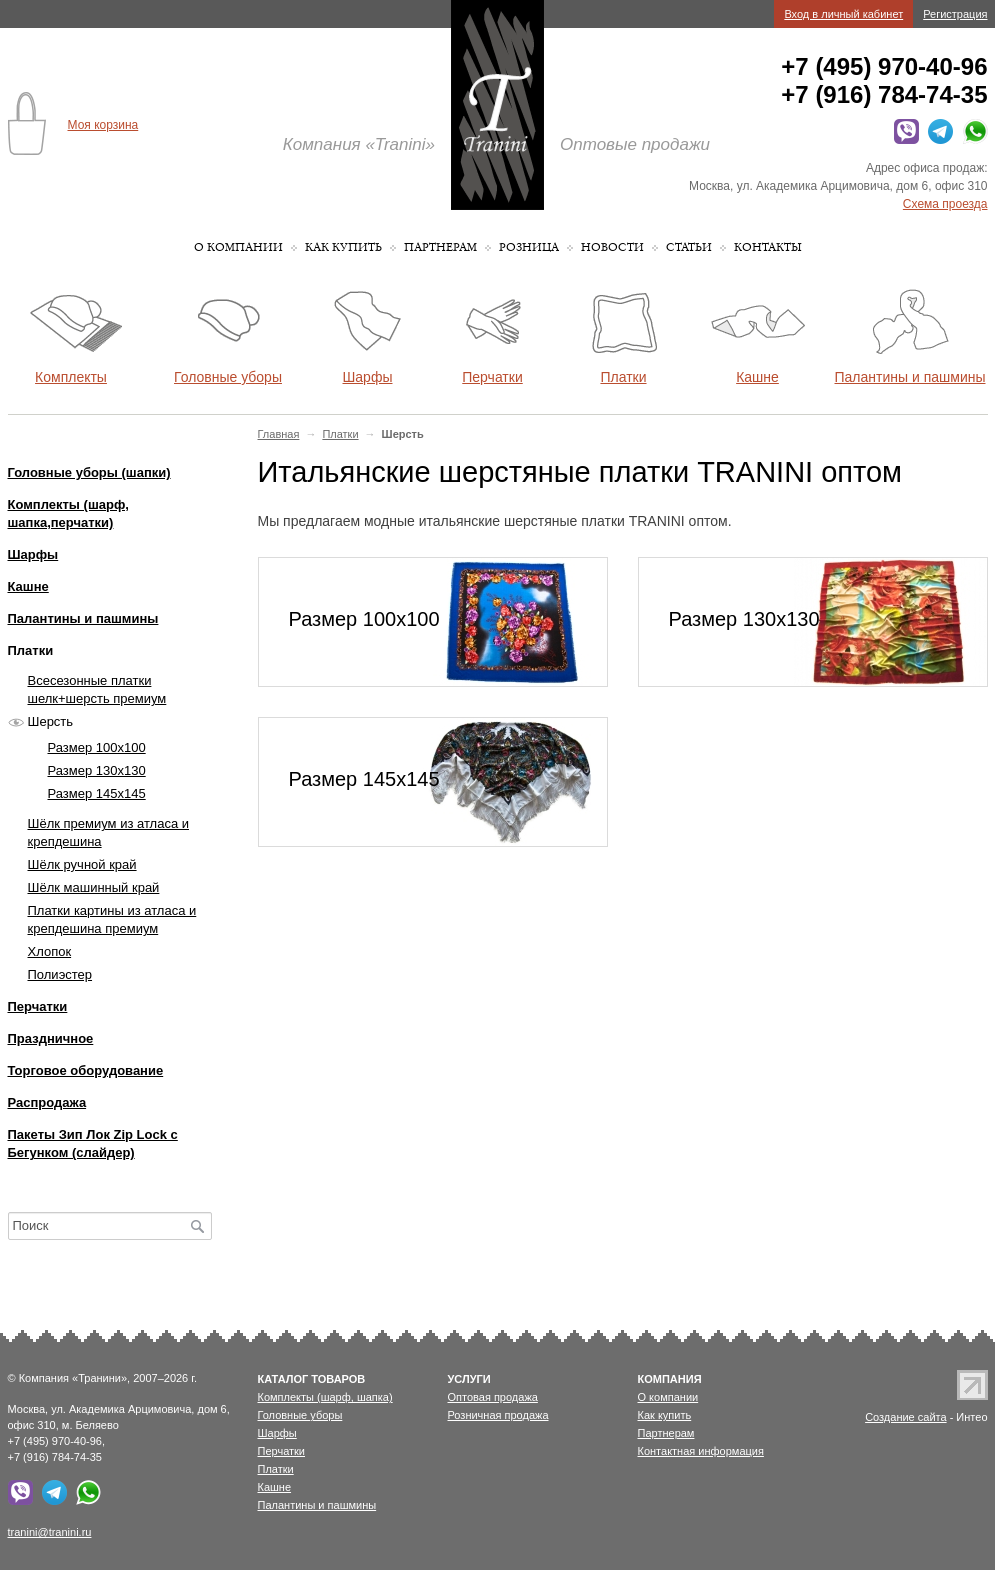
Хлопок (50, 951)
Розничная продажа (498, 1415)
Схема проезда (945, 204)
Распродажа (47, 1102)
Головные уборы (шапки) (89, 472)
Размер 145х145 (97, 793)
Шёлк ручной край (82, 864)
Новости (612, 247)
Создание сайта (905, 1417)
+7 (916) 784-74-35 (884, 94)
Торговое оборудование (86, 1070)
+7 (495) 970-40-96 (884, 66)
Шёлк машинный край (94, 887)
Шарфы (33, 554)
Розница (529, 247)
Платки (340, 434)
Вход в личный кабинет (843, 14)
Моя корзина (103, 125)
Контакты (768, 247)
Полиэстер (60, 974)
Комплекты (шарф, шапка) (325, 1397)
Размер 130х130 (97, 770)
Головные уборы (300, 1415)
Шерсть (51, 721)
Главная (279, 434)
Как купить (343, 247)
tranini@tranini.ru (50, 1532)
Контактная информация (701, 1451)
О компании (238, 247)
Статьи (689, 247)
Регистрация (955, 14)
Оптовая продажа (493, 1397)
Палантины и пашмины (83, 618)
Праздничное (51, 1038)
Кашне (28, 586)
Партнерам (440, 247)
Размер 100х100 (97, 747)
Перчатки (38, 1006)
